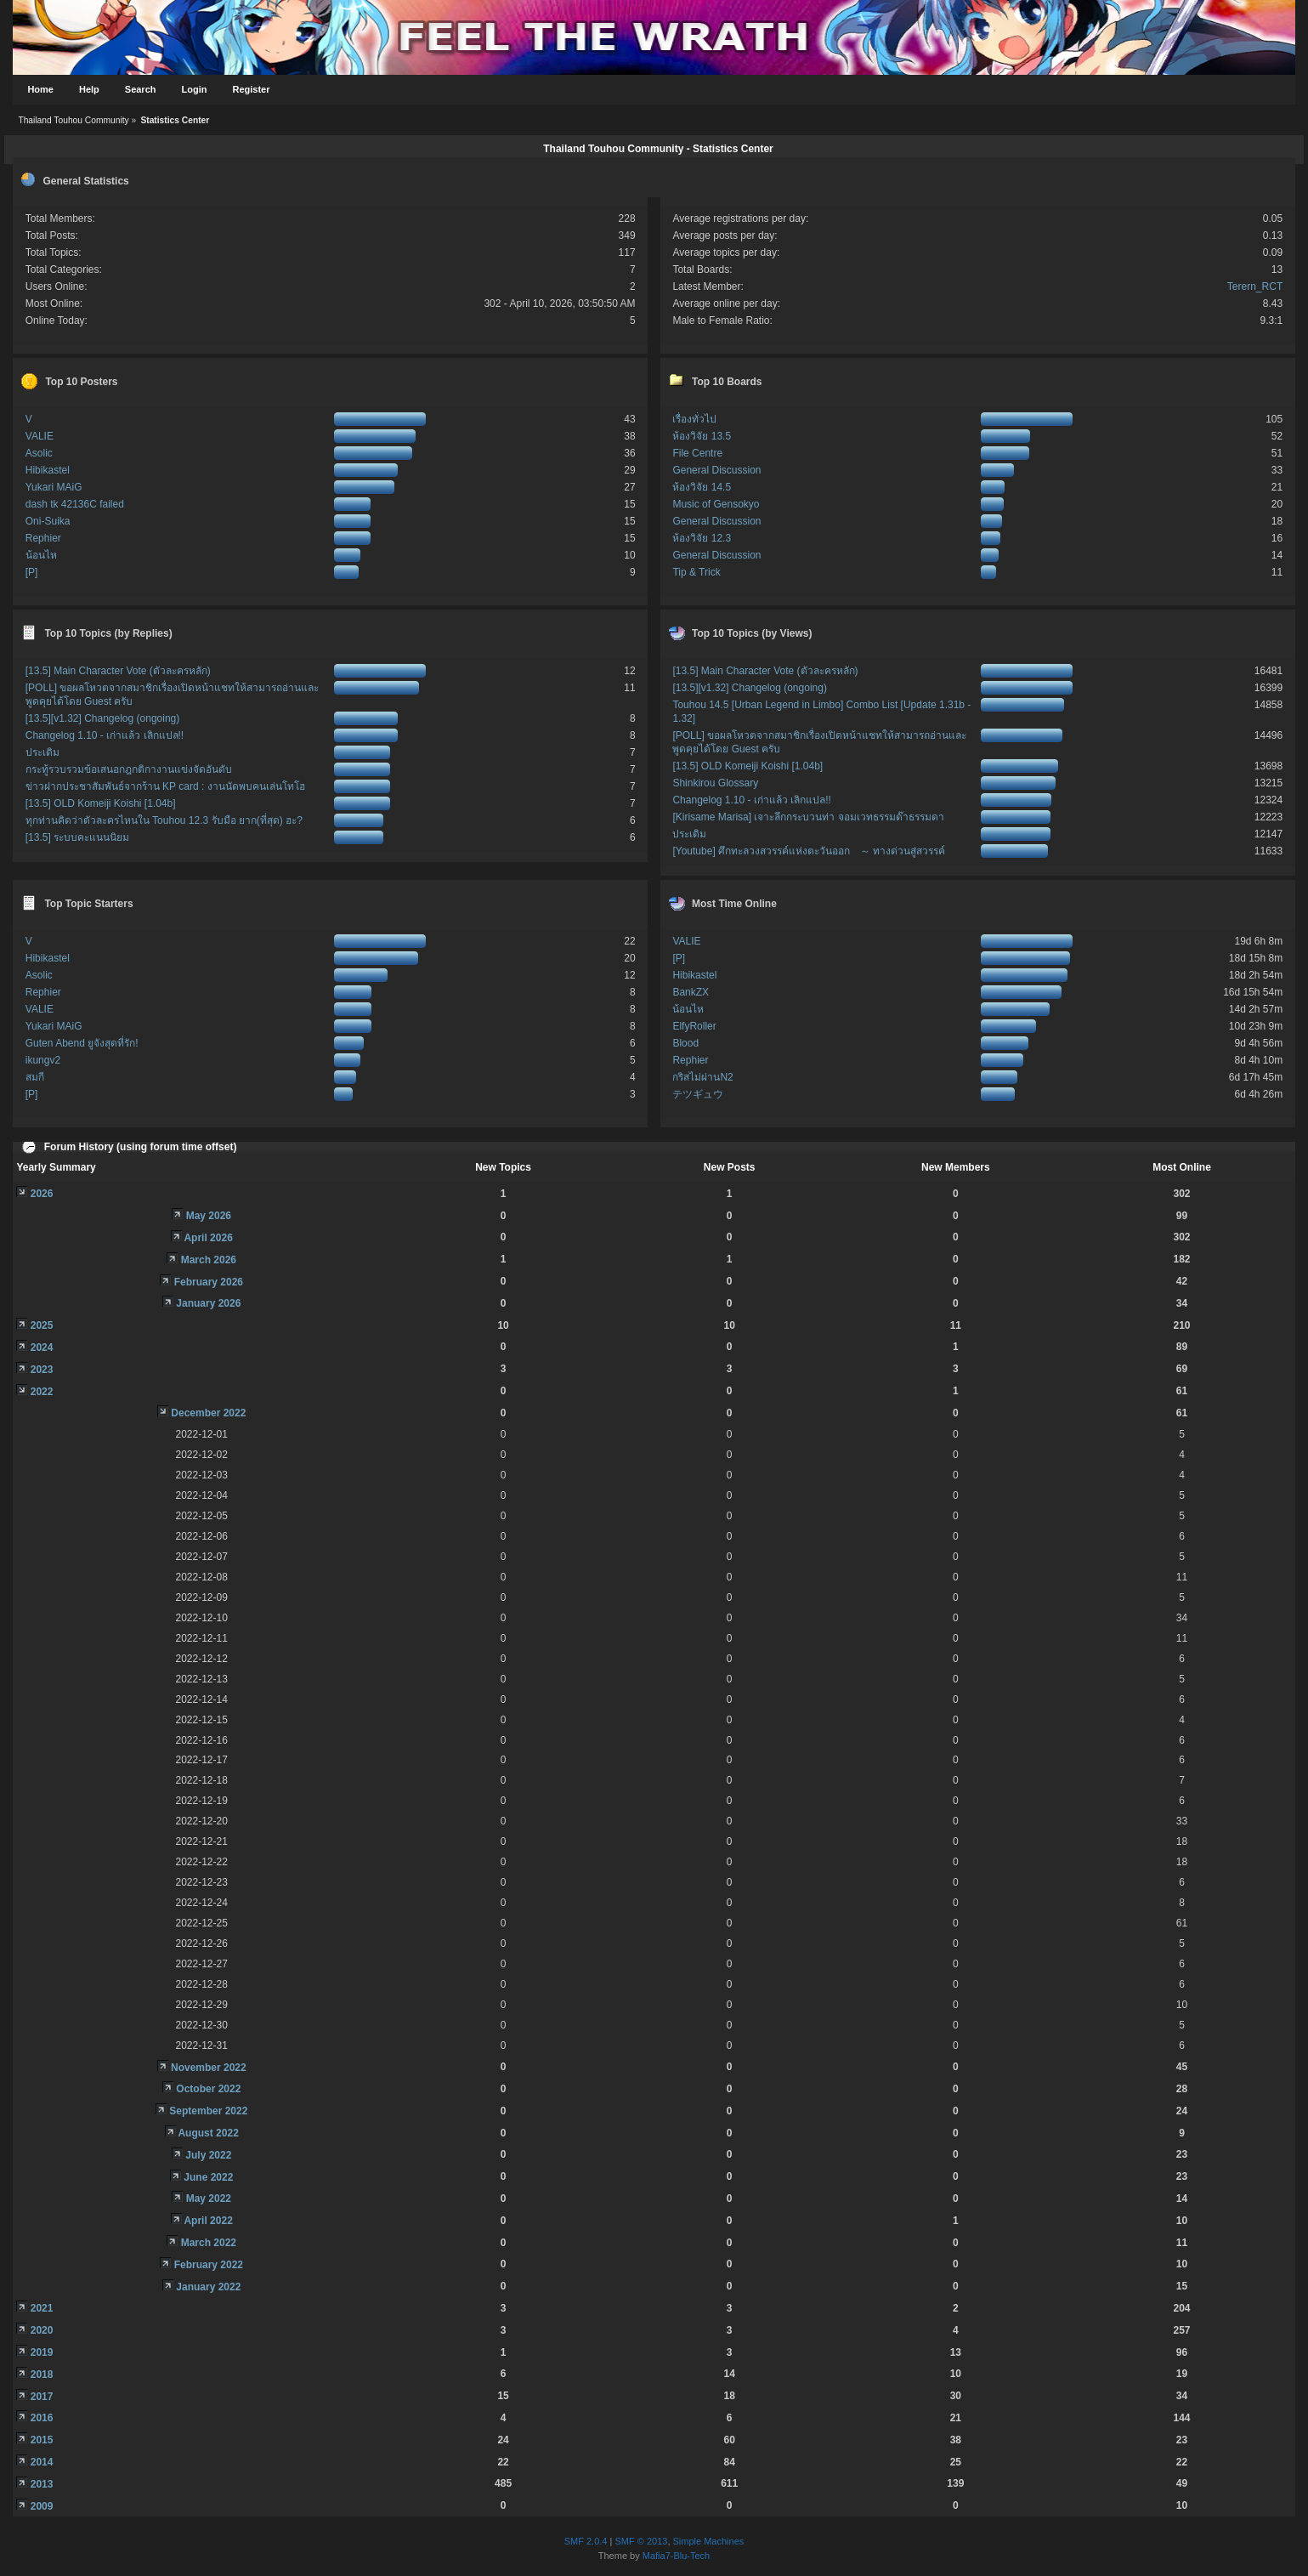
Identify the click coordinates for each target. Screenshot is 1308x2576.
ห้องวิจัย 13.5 (701, 436)
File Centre (697, 453)
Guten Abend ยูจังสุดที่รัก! (82, 1043)
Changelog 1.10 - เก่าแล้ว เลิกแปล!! (104, 735)
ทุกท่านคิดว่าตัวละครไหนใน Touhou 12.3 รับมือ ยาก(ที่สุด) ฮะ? (164, 820)
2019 (42, 2352)
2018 (42, 2374)
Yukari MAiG (53, 487)
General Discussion (716, 470)
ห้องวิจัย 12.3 (701, 538)
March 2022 (208, 2243)
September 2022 (208, 2111)
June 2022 (208, 2177)
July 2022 (208, 2155)
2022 (42, 1392)
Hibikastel (47, 470)
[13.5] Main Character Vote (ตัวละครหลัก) (118, 671)
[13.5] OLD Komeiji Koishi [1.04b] (100, 803)
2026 (42, 1194)
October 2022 (208, 2089)
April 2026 (208, 1238)
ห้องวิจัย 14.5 (701, 487)
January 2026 (208, 1303)
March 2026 (208, 1260)
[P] (31, 572)
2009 (42, 2506)
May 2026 (208, 1216)
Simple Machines (709, 2541)
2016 (42, 2418)
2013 (42, 2484)
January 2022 (208, 2287)
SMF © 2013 (640, 2541)
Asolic (39, 453)
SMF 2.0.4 (586, 2541)
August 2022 (208, 2133)
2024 (42, 1347)
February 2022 (208, 2265)
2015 (42, 2440)
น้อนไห (41, 555)
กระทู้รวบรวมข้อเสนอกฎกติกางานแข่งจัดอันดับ (128, 769)
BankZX (690, 992)
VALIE (39, 436)
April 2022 (208, 2221)
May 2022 (208, 2198)
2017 (42, 2397)
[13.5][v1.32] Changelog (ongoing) (102, 718)
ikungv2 (42, 1060)
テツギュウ (697, 1094)
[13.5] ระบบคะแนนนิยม (77, 837)
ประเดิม (42, 752)
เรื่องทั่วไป (694, 419)
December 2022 (208, 1413)
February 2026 (208, 1282)
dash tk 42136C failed (74, 504)
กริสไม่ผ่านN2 (702, 1077)
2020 (42, 2330)
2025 (42, 1325)
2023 (42, 1370)
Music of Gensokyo (715, 504)
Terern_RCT (1255, 286)
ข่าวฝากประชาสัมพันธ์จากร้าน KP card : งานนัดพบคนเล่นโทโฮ (165, 786)
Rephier (43, 538)
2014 (42, 2462)
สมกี (34, 1077)
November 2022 (208, 2068)
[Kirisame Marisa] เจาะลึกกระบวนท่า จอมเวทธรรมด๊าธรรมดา (807, 817)
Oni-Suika (48, 521)
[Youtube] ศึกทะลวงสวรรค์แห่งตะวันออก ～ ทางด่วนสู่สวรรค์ (808, 851)
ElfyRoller (694, 1026)
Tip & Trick (696, 572)
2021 (42, 2308)
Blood (685, 1043)
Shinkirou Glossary (715, 783)
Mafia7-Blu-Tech (676, 2555)
